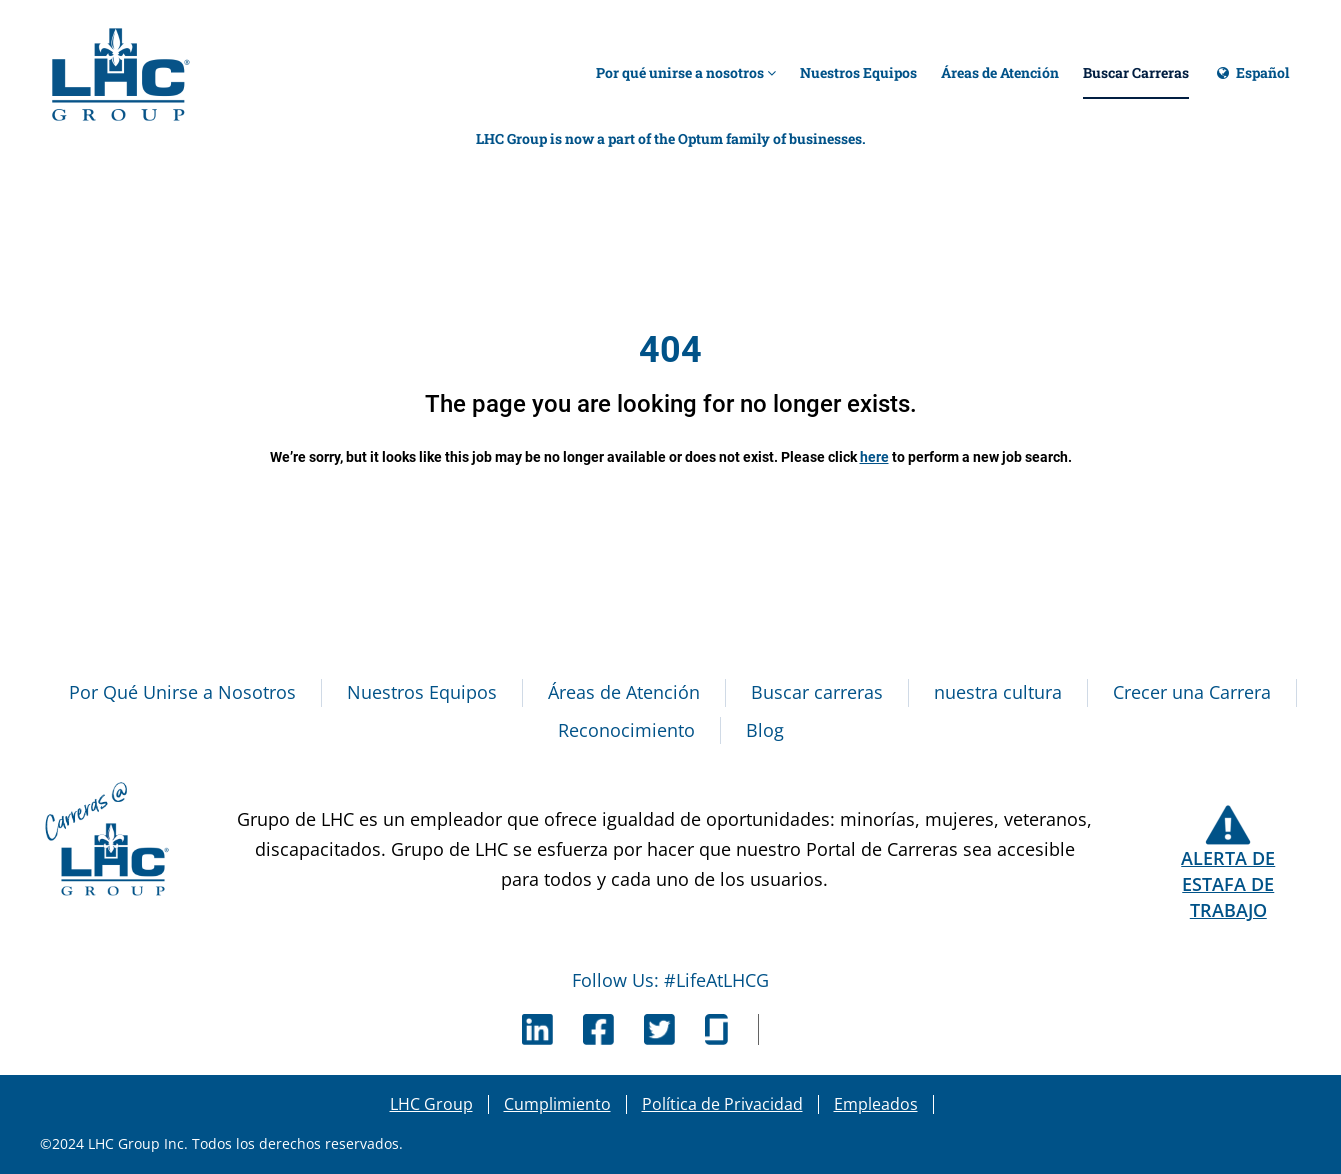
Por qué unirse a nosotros (686, 72)
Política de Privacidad (722, 1104)
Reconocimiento (626, 730)
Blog (765, 730)
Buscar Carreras (1136, 72)
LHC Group (431, 1104)
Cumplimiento (557, 1104)
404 (670, 350)
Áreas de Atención (1000, 72)
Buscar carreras (817, 692)
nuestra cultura (998, 692)
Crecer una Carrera (1192, 692)
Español (1251, 81)
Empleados (876, 1104)
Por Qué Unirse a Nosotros (182, 692)
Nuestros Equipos (858, 72)
